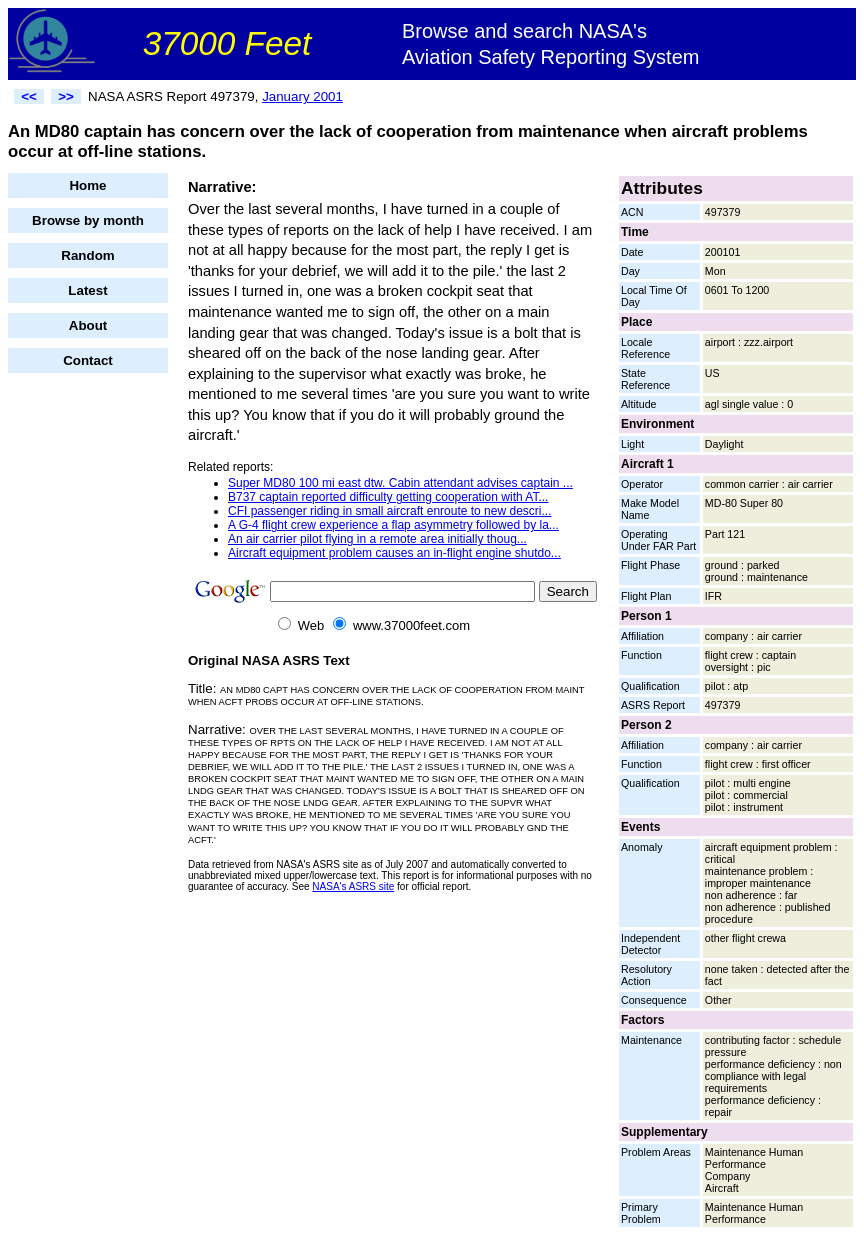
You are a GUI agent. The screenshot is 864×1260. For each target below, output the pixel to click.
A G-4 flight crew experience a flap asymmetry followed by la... (393, 525)
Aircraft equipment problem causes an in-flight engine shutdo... (394, 553)
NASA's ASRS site (353, 886)
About (88, 325)
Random (87, 255)
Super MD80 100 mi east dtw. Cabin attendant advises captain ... (400, 483)
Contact (88, 360)
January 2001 (302, 96)
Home (87, 185)
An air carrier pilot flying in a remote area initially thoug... (377, 539)
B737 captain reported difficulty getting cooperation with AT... (388, 497)
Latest (87, 290)
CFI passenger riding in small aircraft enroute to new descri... (389, 511)
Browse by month (88, 220)
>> (66, 96)
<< (29, 96)
